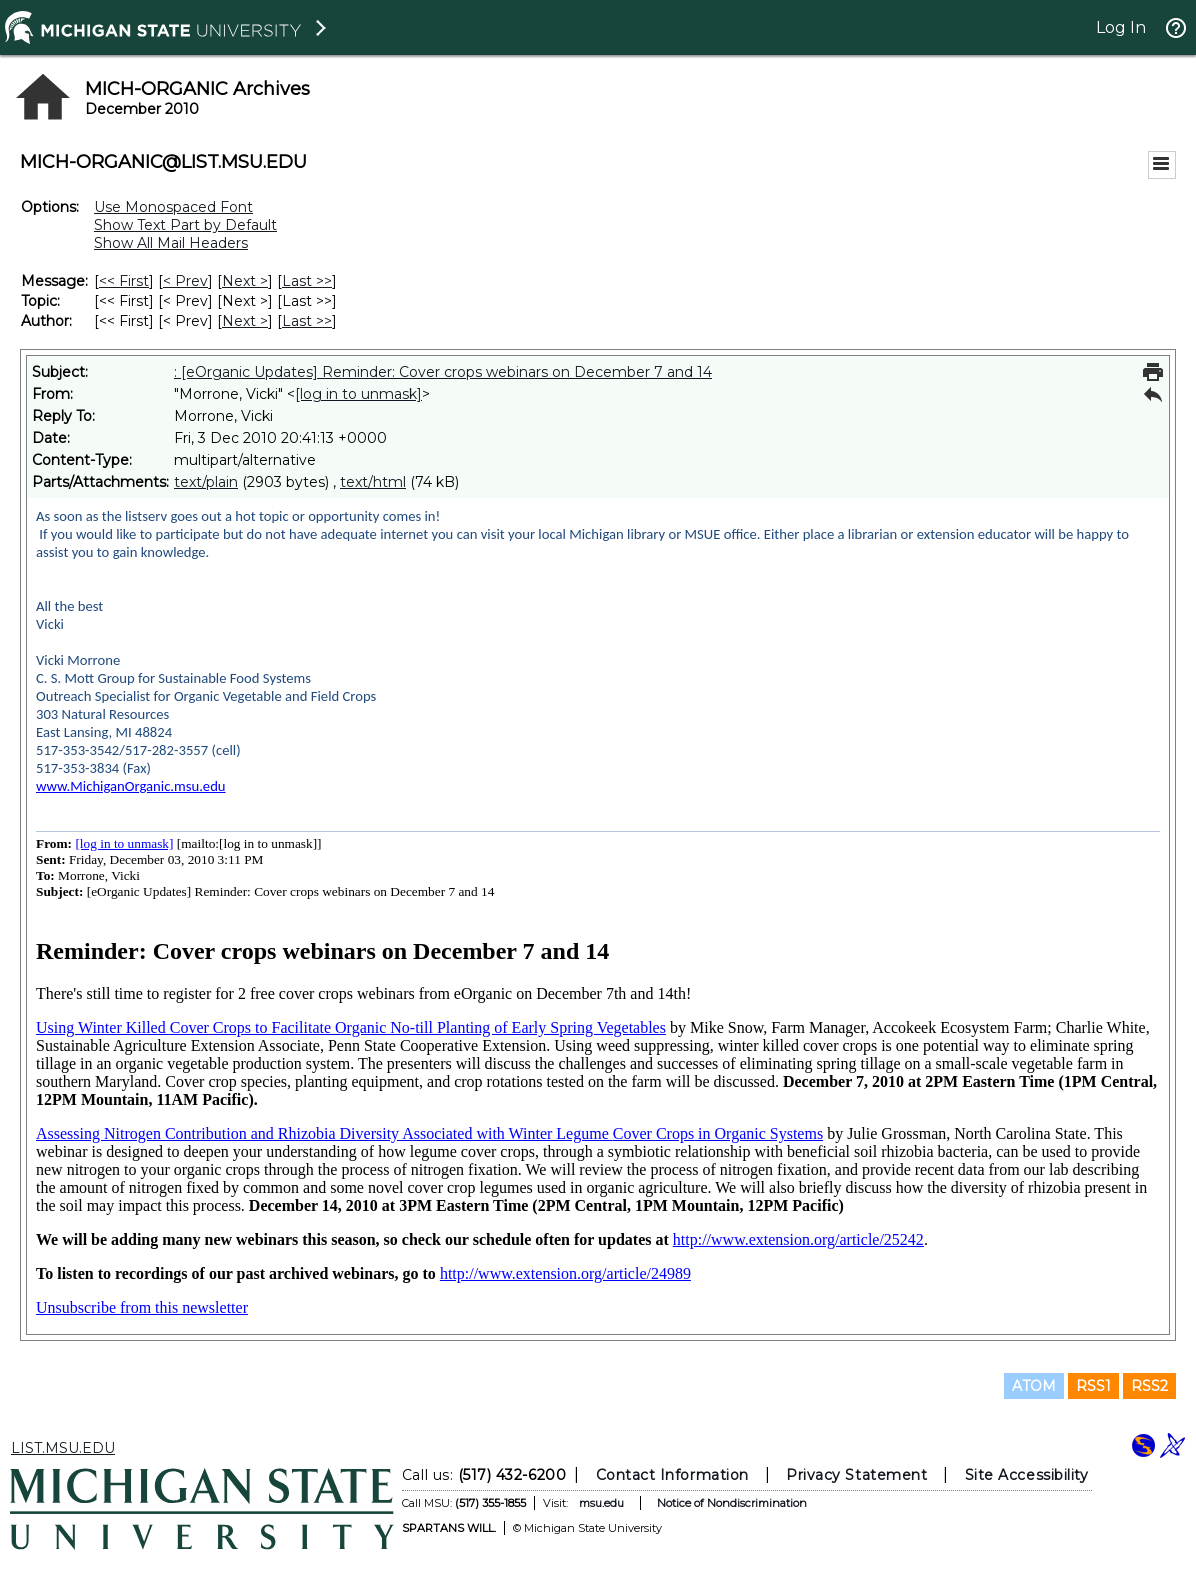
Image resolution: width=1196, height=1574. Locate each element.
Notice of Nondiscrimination (732, 1503)
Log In (1121, 27)
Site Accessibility (1027, 1475)
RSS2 (1149, 1386)
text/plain (206, 482)
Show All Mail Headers (171, 243)
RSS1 (1093, 1386)
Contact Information (672, 1475)
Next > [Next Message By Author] (245, 321)
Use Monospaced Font (173, 207)
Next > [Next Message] (245, 281)
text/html (373, 482)
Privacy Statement (856, 1475)
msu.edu (601, 1503)
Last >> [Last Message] (307, 281)
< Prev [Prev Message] (185, 281)
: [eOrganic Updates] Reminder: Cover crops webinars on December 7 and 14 (443, 372)
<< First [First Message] (124, 281)
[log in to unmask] (358, 394)
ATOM (1034, 1386)
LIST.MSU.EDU (63, 1448)
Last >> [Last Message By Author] (307, 321)
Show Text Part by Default (185, 225)
